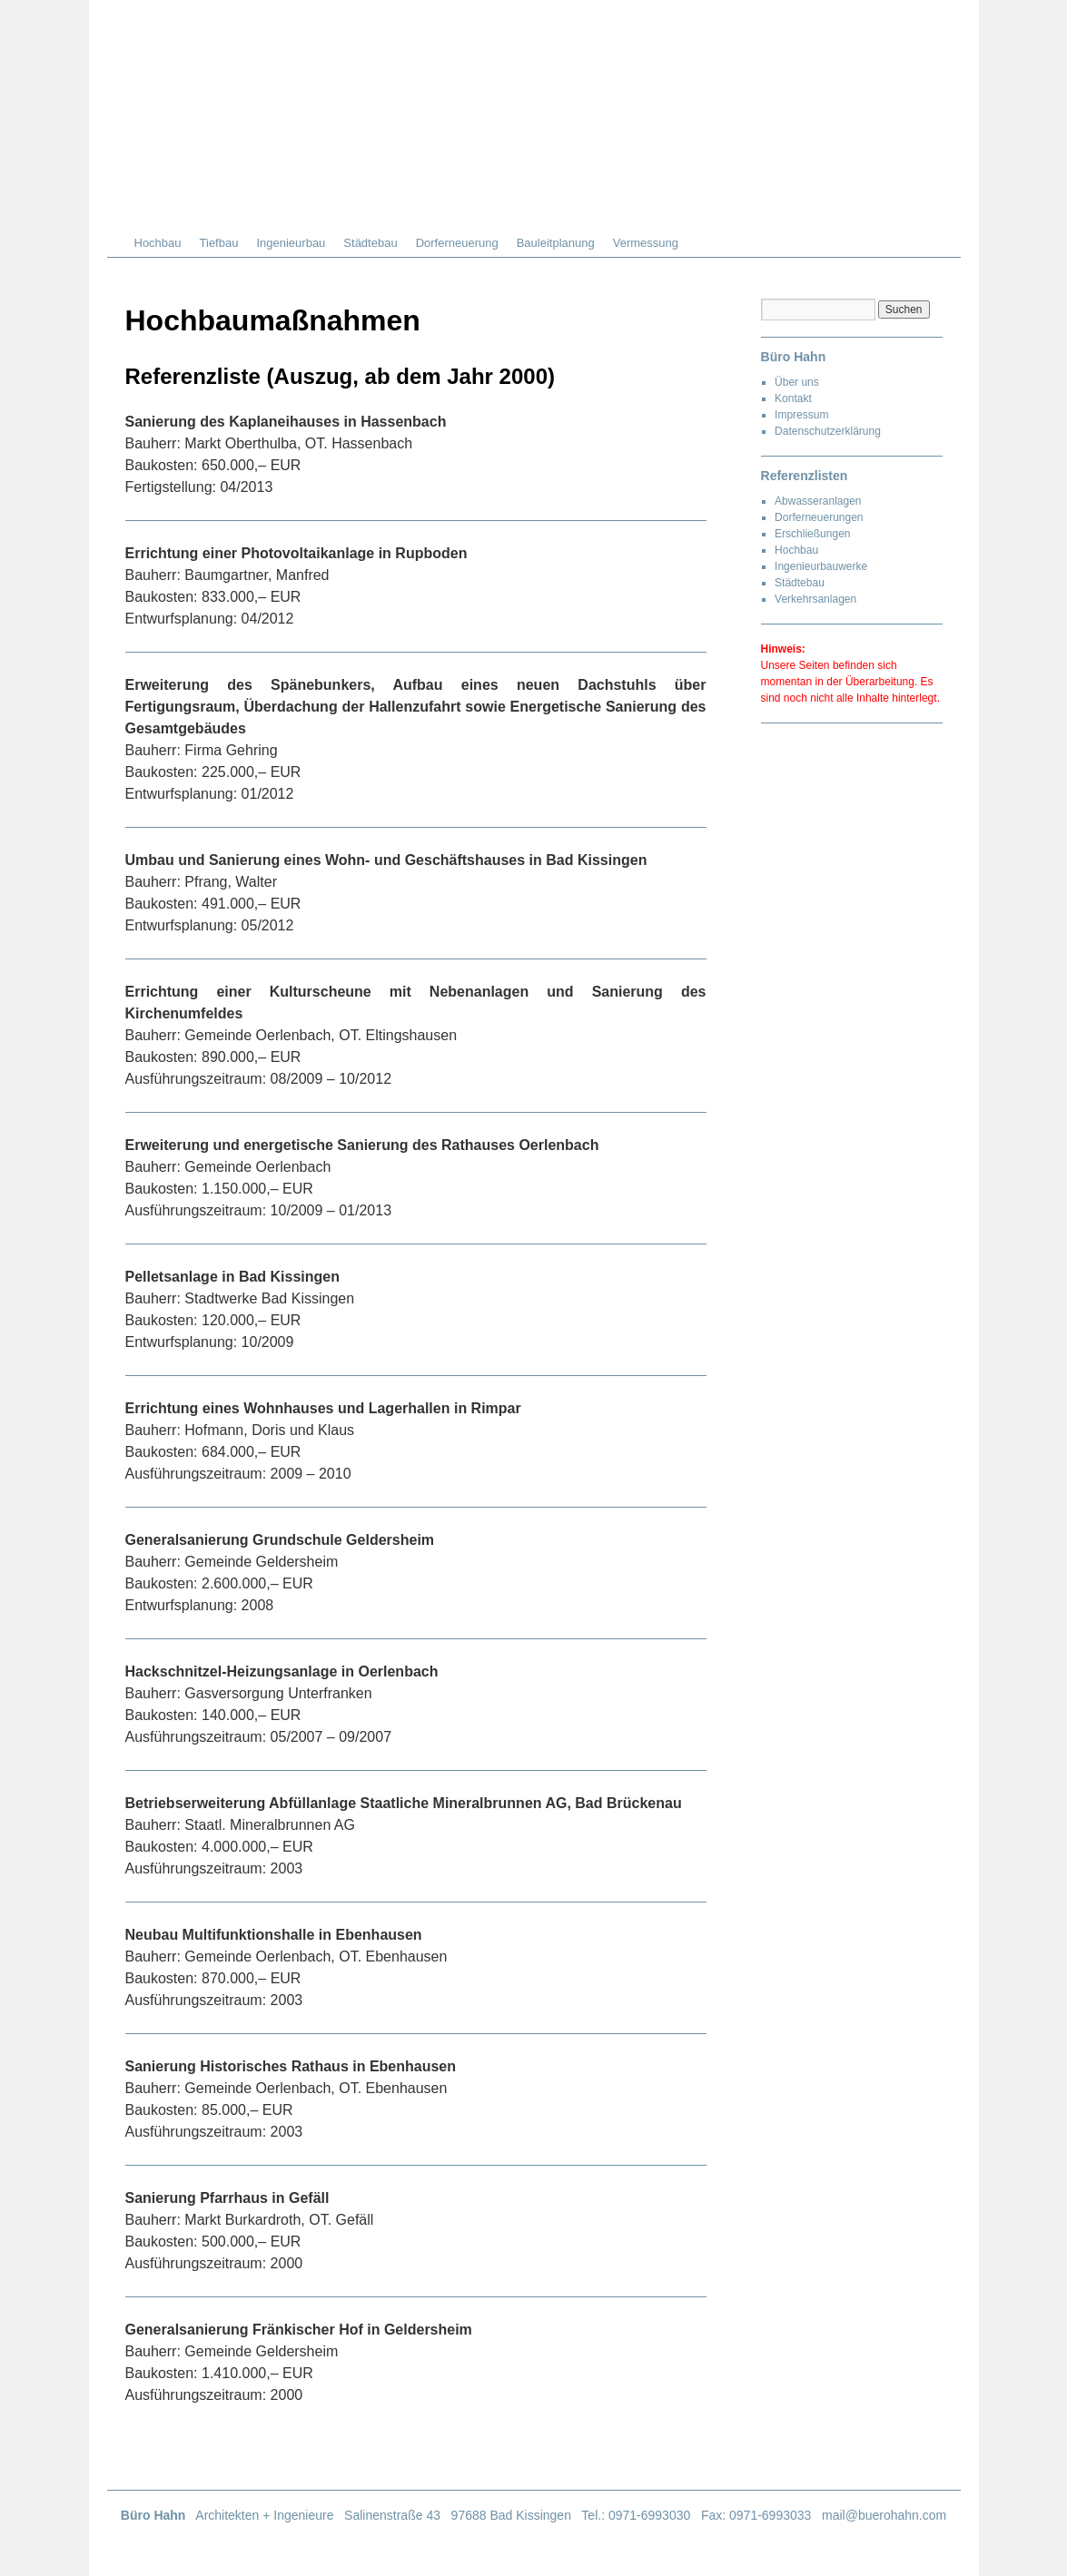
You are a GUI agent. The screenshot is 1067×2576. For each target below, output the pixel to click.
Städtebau (370, 243)
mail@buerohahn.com (884, 2515)
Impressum (801, 414)
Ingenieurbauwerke (821, 566)
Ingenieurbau (290, 243)
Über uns (797, 382)
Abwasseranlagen (818, 501)
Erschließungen (812, 533)
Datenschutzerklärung (828, 431)
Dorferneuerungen (819, 517)
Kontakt (793, 398)
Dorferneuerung (457, 243)
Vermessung (645, 243)
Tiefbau (219, 243)
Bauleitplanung (556, 243)
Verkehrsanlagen (815, 599)
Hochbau (158, 243)
